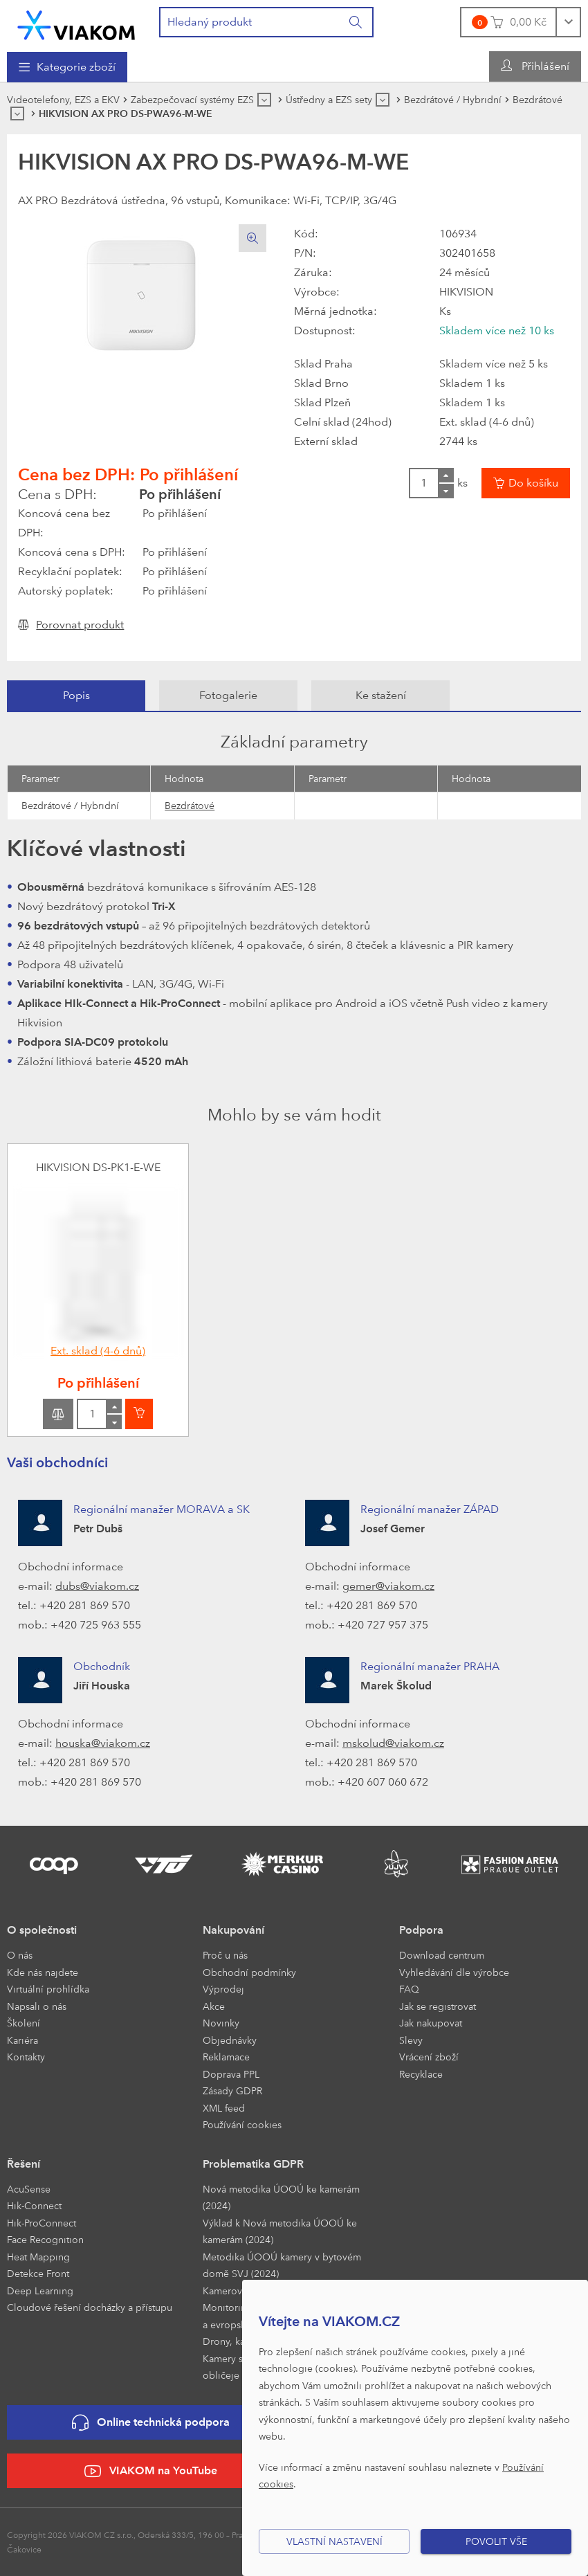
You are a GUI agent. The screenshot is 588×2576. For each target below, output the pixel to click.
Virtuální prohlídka (48, 1989)
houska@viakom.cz (102, 1743)
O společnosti (42, 1929)
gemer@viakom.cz (388, 1586)
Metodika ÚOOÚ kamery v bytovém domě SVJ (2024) (282, 2265)
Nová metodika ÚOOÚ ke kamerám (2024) (281, 2197)
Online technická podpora (151, 2422)
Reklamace (226, 2056)
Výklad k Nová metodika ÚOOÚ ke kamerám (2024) (280, 2231)
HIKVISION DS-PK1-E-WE (98, 1167)
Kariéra (22, 2040)
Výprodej (223, 1989)
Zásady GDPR (232, 2090)
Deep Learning (40, 2290)
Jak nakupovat (430, 2023)
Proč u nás (225, 1955)
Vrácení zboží (429, 2056)
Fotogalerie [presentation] (228, 695)
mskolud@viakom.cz (393, 1743)
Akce (214, 2006)
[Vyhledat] (356, 22)
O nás (20, 1955)
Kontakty (26, 2056)
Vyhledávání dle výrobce (454, 1972)
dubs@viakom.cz (97, 1586)
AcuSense (28, 2189)
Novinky (221, 2023)
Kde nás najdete (42, 1972)
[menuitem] (67, 67)
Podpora (421, 1929)
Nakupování (233, 1929)
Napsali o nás (36, 2006)
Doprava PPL (231, 2074)
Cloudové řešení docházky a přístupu (89, 2307)
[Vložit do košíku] (525, 483)
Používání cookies (242, 2124)
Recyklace (421, 2074)
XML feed (224, 2108)
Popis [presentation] (76, 695)
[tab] (76, 695)
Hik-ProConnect (41, 2223)
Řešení (23, 2163)
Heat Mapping (38, 2256)
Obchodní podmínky (249, 1972)
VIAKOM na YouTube (150, 2471)
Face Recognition (45, 2239)
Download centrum (441, 1955)
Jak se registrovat (437, 2006)
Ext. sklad (97, 1350)
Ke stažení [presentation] (381, 695)
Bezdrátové (189, 805)
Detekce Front (38, 2273)
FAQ (409, 1989)
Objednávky (230, 2040)
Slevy (411, 2040)
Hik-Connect (34, 2205)
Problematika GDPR (253, 2163)
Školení (23, 2023)
